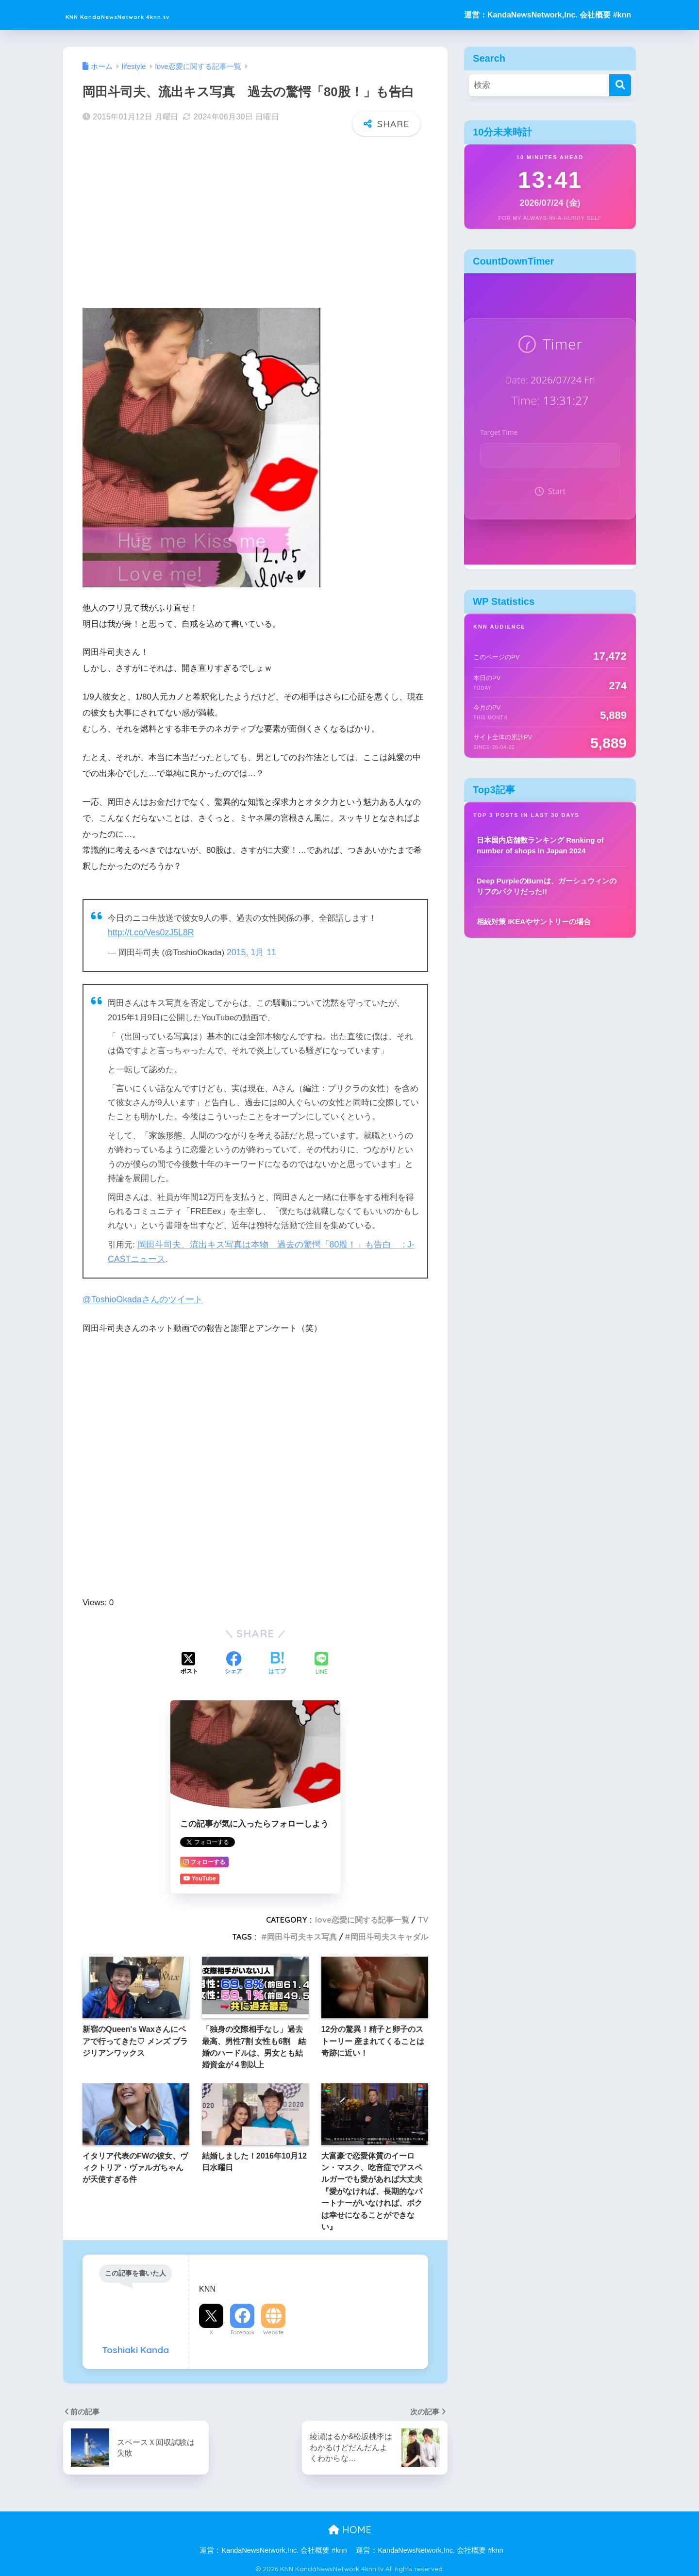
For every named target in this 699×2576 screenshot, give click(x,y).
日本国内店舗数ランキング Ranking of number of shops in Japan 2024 (540, 845)
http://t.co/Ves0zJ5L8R (149, 932)
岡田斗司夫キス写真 (302, 1934)
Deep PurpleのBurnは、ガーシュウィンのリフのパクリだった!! (546, 886)
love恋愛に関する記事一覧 (362, 1917)
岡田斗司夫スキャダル (389, 1934)
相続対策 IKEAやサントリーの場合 (534, 921)
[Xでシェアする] (189, 1661)
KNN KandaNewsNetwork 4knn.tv (162, 15)
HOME (349, 2527)
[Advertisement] (255, 219)
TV (423, 1917)
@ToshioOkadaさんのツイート (140, 1297)
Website (273, 2329)
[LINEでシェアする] (321, 1661)
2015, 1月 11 (250, 951)
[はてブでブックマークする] (277, 1661)
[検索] (620, 85)
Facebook (242, 2329)
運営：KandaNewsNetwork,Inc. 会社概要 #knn (547, 15)
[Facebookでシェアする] (233, 1661)
